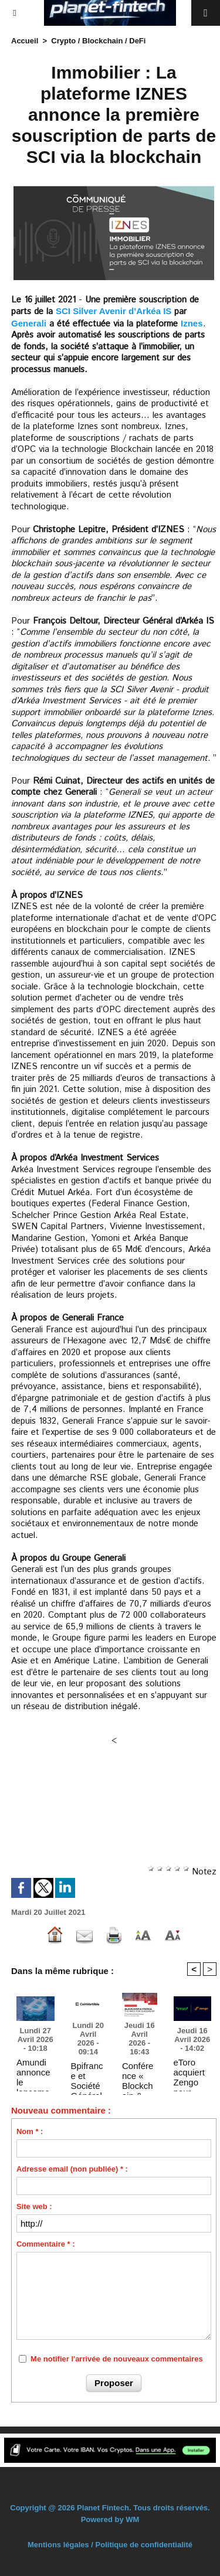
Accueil (24, 40)
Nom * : (29, 2131)
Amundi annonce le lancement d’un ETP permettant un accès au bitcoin (34, 2072)
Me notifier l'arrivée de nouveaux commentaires (117, 2358)
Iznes (192, 323)
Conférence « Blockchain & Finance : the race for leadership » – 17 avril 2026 (139, 2075)
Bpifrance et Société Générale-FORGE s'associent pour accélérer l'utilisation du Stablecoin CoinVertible (88, 2075)
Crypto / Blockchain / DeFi (98, 40)
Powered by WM (110, 2519)
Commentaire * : (45, 2244)
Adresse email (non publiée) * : (72, 2169)
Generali (28, 323)
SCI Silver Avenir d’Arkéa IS (113, 311)
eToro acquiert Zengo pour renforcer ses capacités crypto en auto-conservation (192, 2072)
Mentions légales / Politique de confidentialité (110, 2544)
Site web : (34, 2206)
